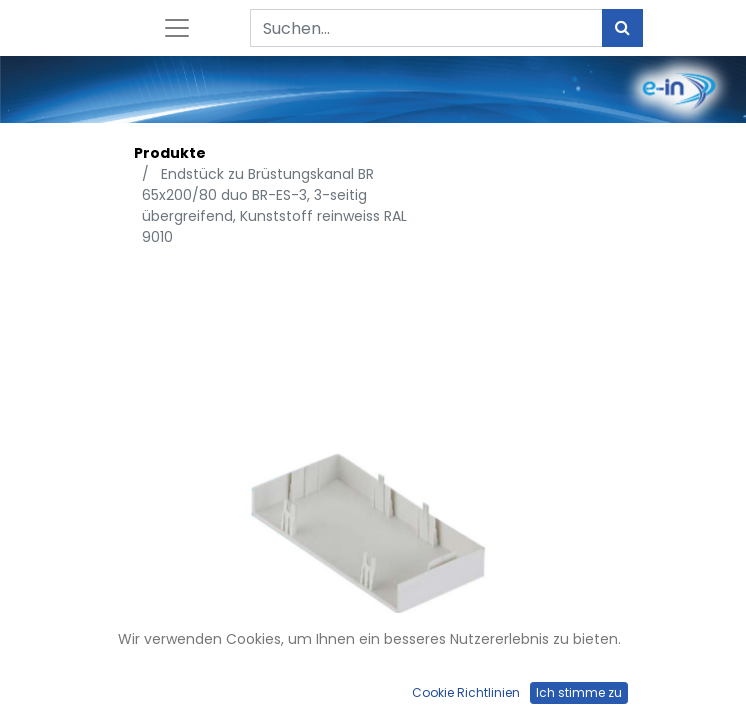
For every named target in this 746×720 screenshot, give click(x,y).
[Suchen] (622, 28)
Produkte (170, 153)
